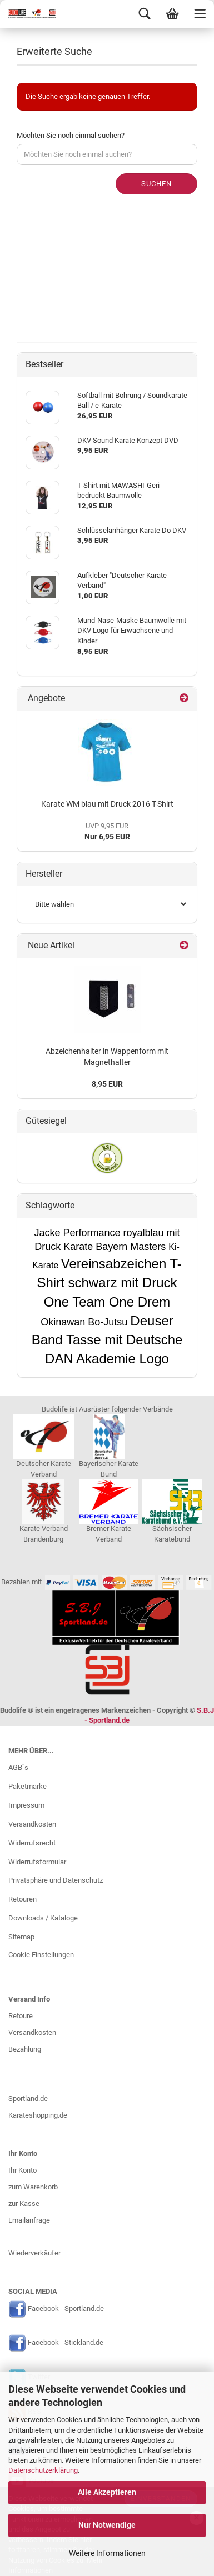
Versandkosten (32, 1824)
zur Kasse (23, 2203)
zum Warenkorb (33, 2187)
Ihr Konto (22, 2170)
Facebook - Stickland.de (65, 2343)
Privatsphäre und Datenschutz (55, 1880)
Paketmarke (27, 1786)
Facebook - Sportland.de (66, 2308)
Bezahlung (24, 2049)
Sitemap (21, 1937)
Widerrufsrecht (32, 1843)
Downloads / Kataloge (43, 1918)
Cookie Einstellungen (41, 1954)
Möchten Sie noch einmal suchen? (71, 135)
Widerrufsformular (37, 1862)
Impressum (26, 1805)
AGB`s (18, 1767)
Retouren (22, 1899)
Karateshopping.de (37, 2115)
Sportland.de (28, 2098)
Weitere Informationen (107, 2553)
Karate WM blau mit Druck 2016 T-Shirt (107, 803)
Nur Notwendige (107, 2524)
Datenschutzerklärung (43, 2470)
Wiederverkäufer (34, 2253)
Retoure (20, 2016)
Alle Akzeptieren (107, 2492)
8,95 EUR (107, 1083)
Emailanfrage (29, 2220)
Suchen (156, 183)
